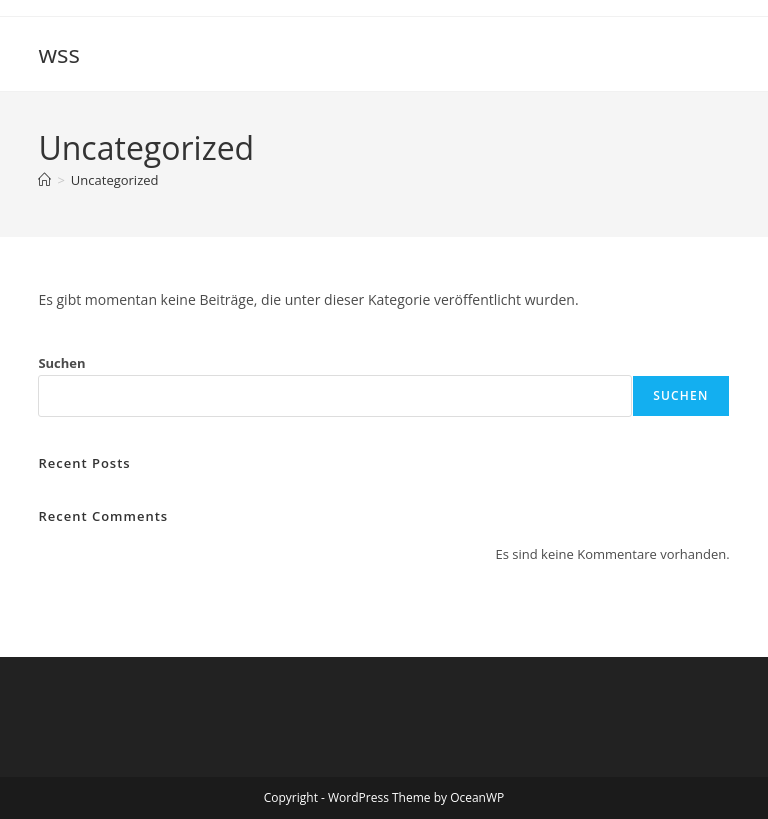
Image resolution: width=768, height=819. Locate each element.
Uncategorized (115, 180)
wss (58, 53)
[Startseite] (44, 180)
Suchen (61, 363)
